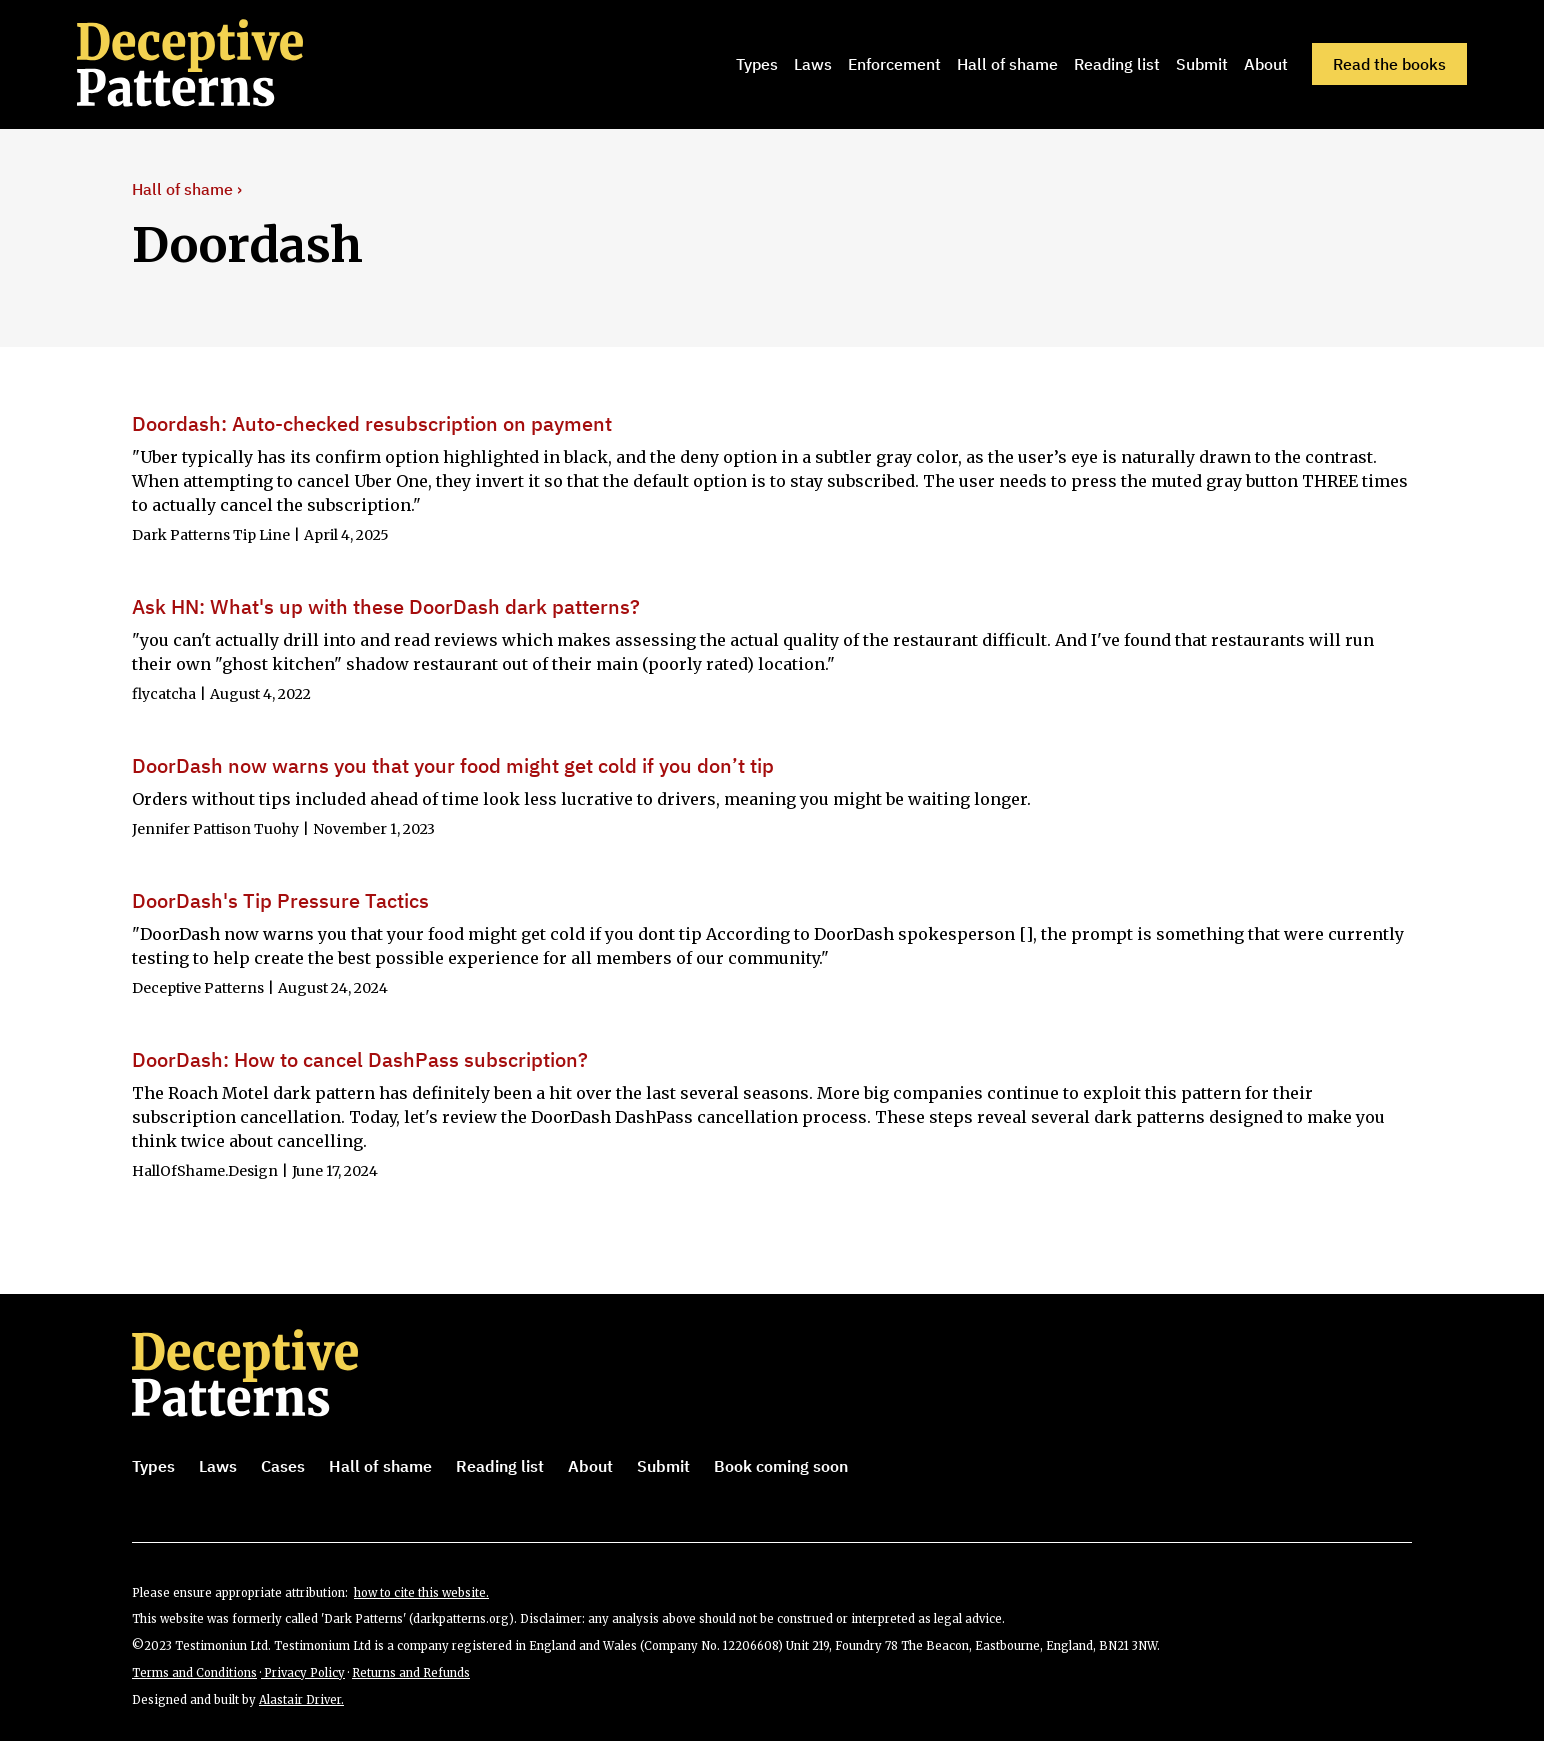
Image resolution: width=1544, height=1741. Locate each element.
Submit (1202, 64)
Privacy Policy (303, 1673)
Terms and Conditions (194, 1673)
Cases (283, 1466)
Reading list (1117, 64)
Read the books (1389, 64)
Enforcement (894, 64)
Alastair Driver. (301, 1700)
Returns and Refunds (411, 1673)
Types (757, 64)
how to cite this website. (421, 1593)
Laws (813, 64)
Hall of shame (1007, 64)
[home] (218, 64)
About (1266, 64)
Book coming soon (781, 1466)
